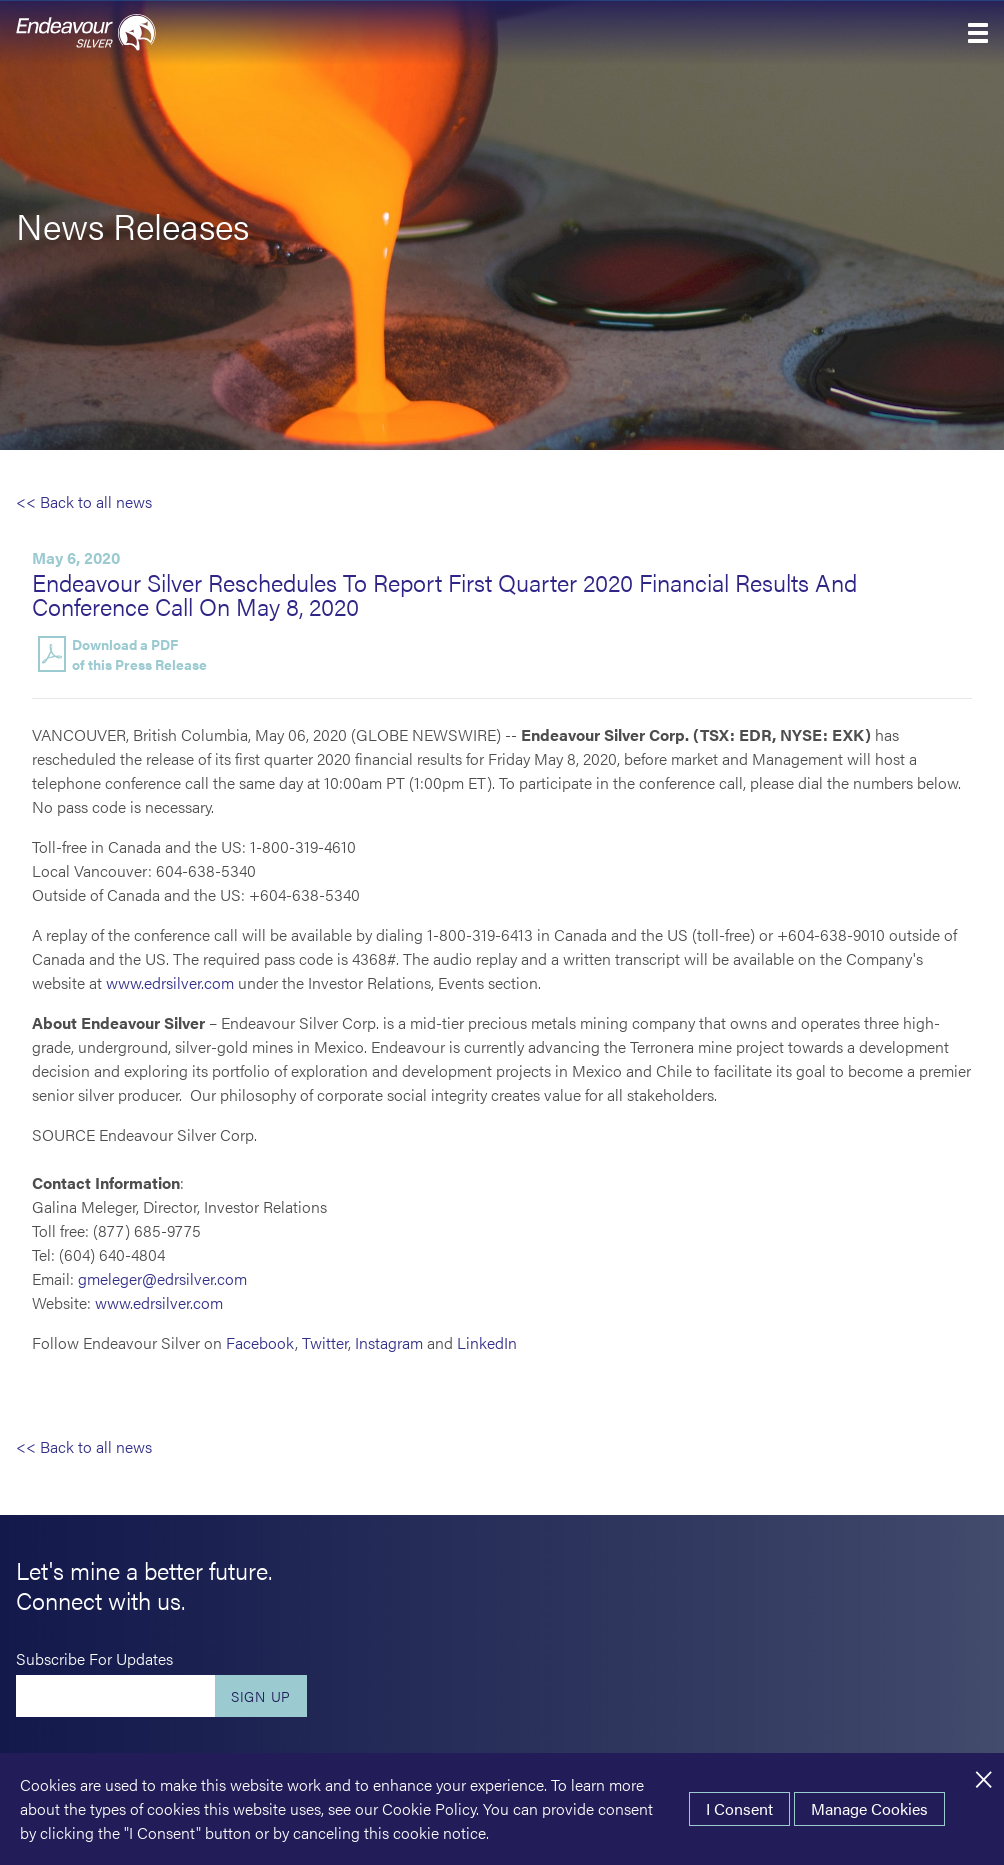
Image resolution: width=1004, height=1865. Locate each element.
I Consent (739, 1808)
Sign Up (261, 1696)
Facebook (260, 1342)
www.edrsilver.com (170, 982)
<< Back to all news (84, 501)
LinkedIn (487, 1342)
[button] (978, 33)
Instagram (389, 1342)
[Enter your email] (115, 1696)
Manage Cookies (869, 1808)
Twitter (325, 1342)
